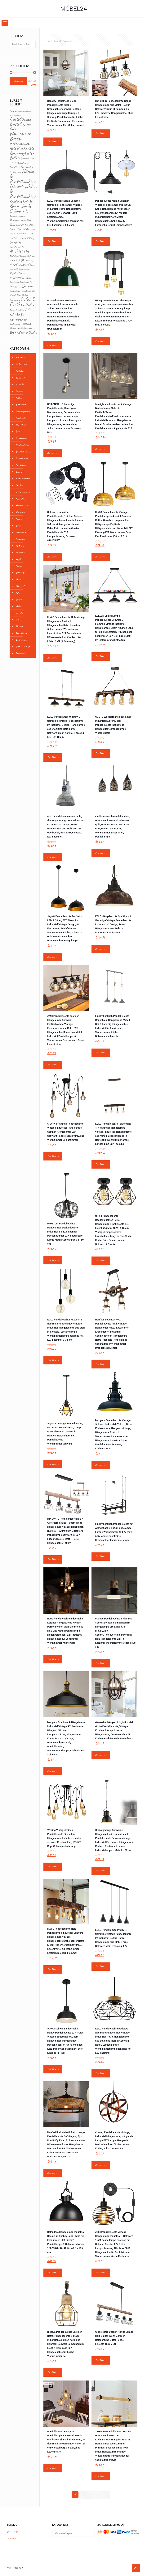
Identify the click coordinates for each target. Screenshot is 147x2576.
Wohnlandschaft (23, 646)
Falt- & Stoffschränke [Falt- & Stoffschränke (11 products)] (19, 162)
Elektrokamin (21, 465)
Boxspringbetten (22, 411)
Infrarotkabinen (23, 492)
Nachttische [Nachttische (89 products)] (19, 251)
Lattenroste (21, 532)
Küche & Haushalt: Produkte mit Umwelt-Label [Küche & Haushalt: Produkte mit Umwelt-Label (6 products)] (22, 233)
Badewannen (21, 364)
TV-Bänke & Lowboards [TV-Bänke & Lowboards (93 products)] (20, 314)
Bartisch (19, 391)
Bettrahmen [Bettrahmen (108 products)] (20, 144)
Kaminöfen (20, 498)
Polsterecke (20, 552)
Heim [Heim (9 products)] (19, 172)
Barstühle (20, 384)
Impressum (11, 2538)
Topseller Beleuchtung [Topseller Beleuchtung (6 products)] (17, 310)
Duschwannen (22, 458)
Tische (18, 619)
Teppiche (19, 613)
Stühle (18, 606)
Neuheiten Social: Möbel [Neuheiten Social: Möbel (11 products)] (20, 256)
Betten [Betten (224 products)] (16, 138)
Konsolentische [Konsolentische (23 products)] (18, 216)
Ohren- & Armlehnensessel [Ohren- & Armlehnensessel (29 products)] (21, 262)
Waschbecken (21, 633)
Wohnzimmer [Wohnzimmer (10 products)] (26, 328)
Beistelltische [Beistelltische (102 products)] (20, 119)
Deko (18, 431)
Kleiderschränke (22, 505)
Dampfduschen (22, 424)
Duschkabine (21, 438)
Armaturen (20, 357)
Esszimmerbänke (23, 478)
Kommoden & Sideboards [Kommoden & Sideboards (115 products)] (20, 208)
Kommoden (20, 512)
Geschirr (19, 485)
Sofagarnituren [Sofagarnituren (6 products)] (15, 300)
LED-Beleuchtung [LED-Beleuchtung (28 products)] (24, 237)
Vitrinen (19, 626)
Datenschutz (12, 2531)
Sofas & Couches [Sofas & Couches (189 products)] (22, 301)
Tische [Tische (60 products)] (29, 304)
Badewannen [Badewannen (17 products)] (16, 111)
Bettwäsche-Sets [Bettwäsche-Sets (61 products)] (22, 148)
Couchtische (21, 418)
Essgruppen (20, 471)
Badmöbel (20, 371)
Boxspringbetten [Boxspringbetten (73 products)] (22, 153)
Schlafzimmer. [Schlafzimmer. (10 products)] (15, 290)
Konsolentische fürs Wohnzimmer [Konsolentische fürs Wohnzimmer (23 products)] (20, 222)
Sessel (18, 579)
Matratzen (20, 545)
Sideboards (20, 586)
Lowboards (20, 539)
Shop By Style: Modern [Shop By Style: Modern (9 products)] (19, 295)
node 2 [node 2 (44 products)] (15, 260)
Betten (19, 397)
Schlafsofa (20, 572)
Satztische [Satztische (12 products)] (14, 282)
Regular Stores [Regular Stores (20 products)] (17, 273)
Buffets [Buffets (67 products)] (15, 158)
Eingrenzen (18, 81)
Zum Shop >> (52, 141)
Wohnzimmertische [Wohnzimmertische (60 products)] (23, 332)
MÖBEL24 (73, 8)
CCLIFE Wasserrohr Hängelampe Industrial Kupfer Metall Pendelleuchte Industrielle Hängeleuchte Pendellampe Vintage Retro (113, 724)
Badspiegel (20, 377)
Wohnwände (21, 653)
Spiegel (18, 599)
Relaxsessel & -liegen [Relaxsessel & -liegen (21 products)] (20, 278)
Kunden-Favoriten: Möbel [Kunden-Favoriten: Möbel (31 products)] (22, 226)
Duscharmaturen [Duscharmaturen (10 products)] (28, 158)
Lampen (19, 518)
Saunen (19, 565)
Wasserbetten (22, 639)
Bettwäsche (21, 404)
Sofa (18, 592)
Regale (18, 559)
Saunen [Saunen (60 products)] (27, 286)
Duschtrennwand (23, 451)
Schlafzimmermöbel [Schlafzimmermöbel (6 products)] (28, 291)
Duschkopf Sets (22, 444)
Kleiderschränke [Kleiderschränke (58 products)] (21, 201)
